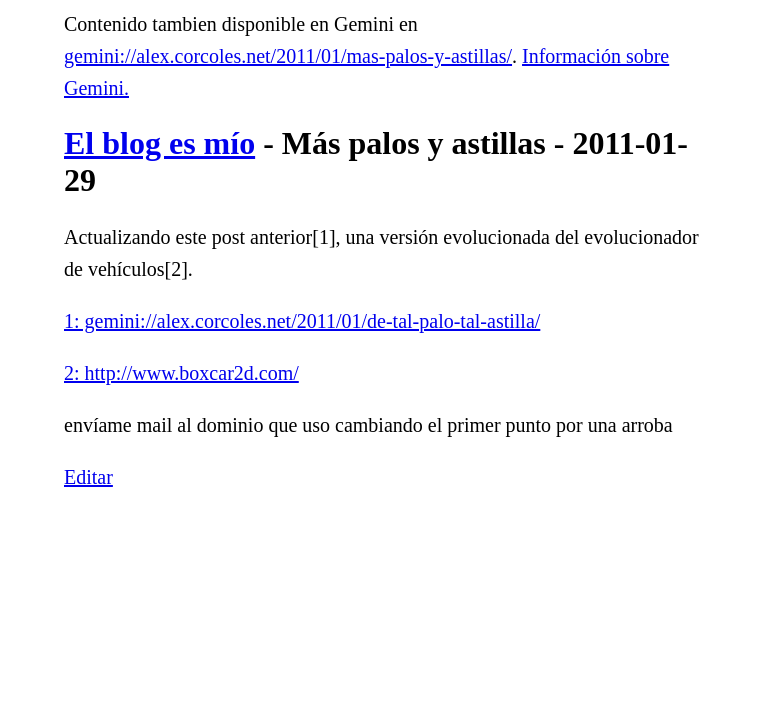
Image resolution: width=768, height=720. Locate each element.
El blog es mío (159, 143)
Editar (88, 477)
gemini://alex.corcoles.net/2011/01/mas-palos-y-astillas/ (288, 56)
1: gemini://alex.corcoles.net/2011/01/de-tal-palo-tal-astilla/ (302, 321)
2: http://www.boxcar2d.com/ (181, 373)
